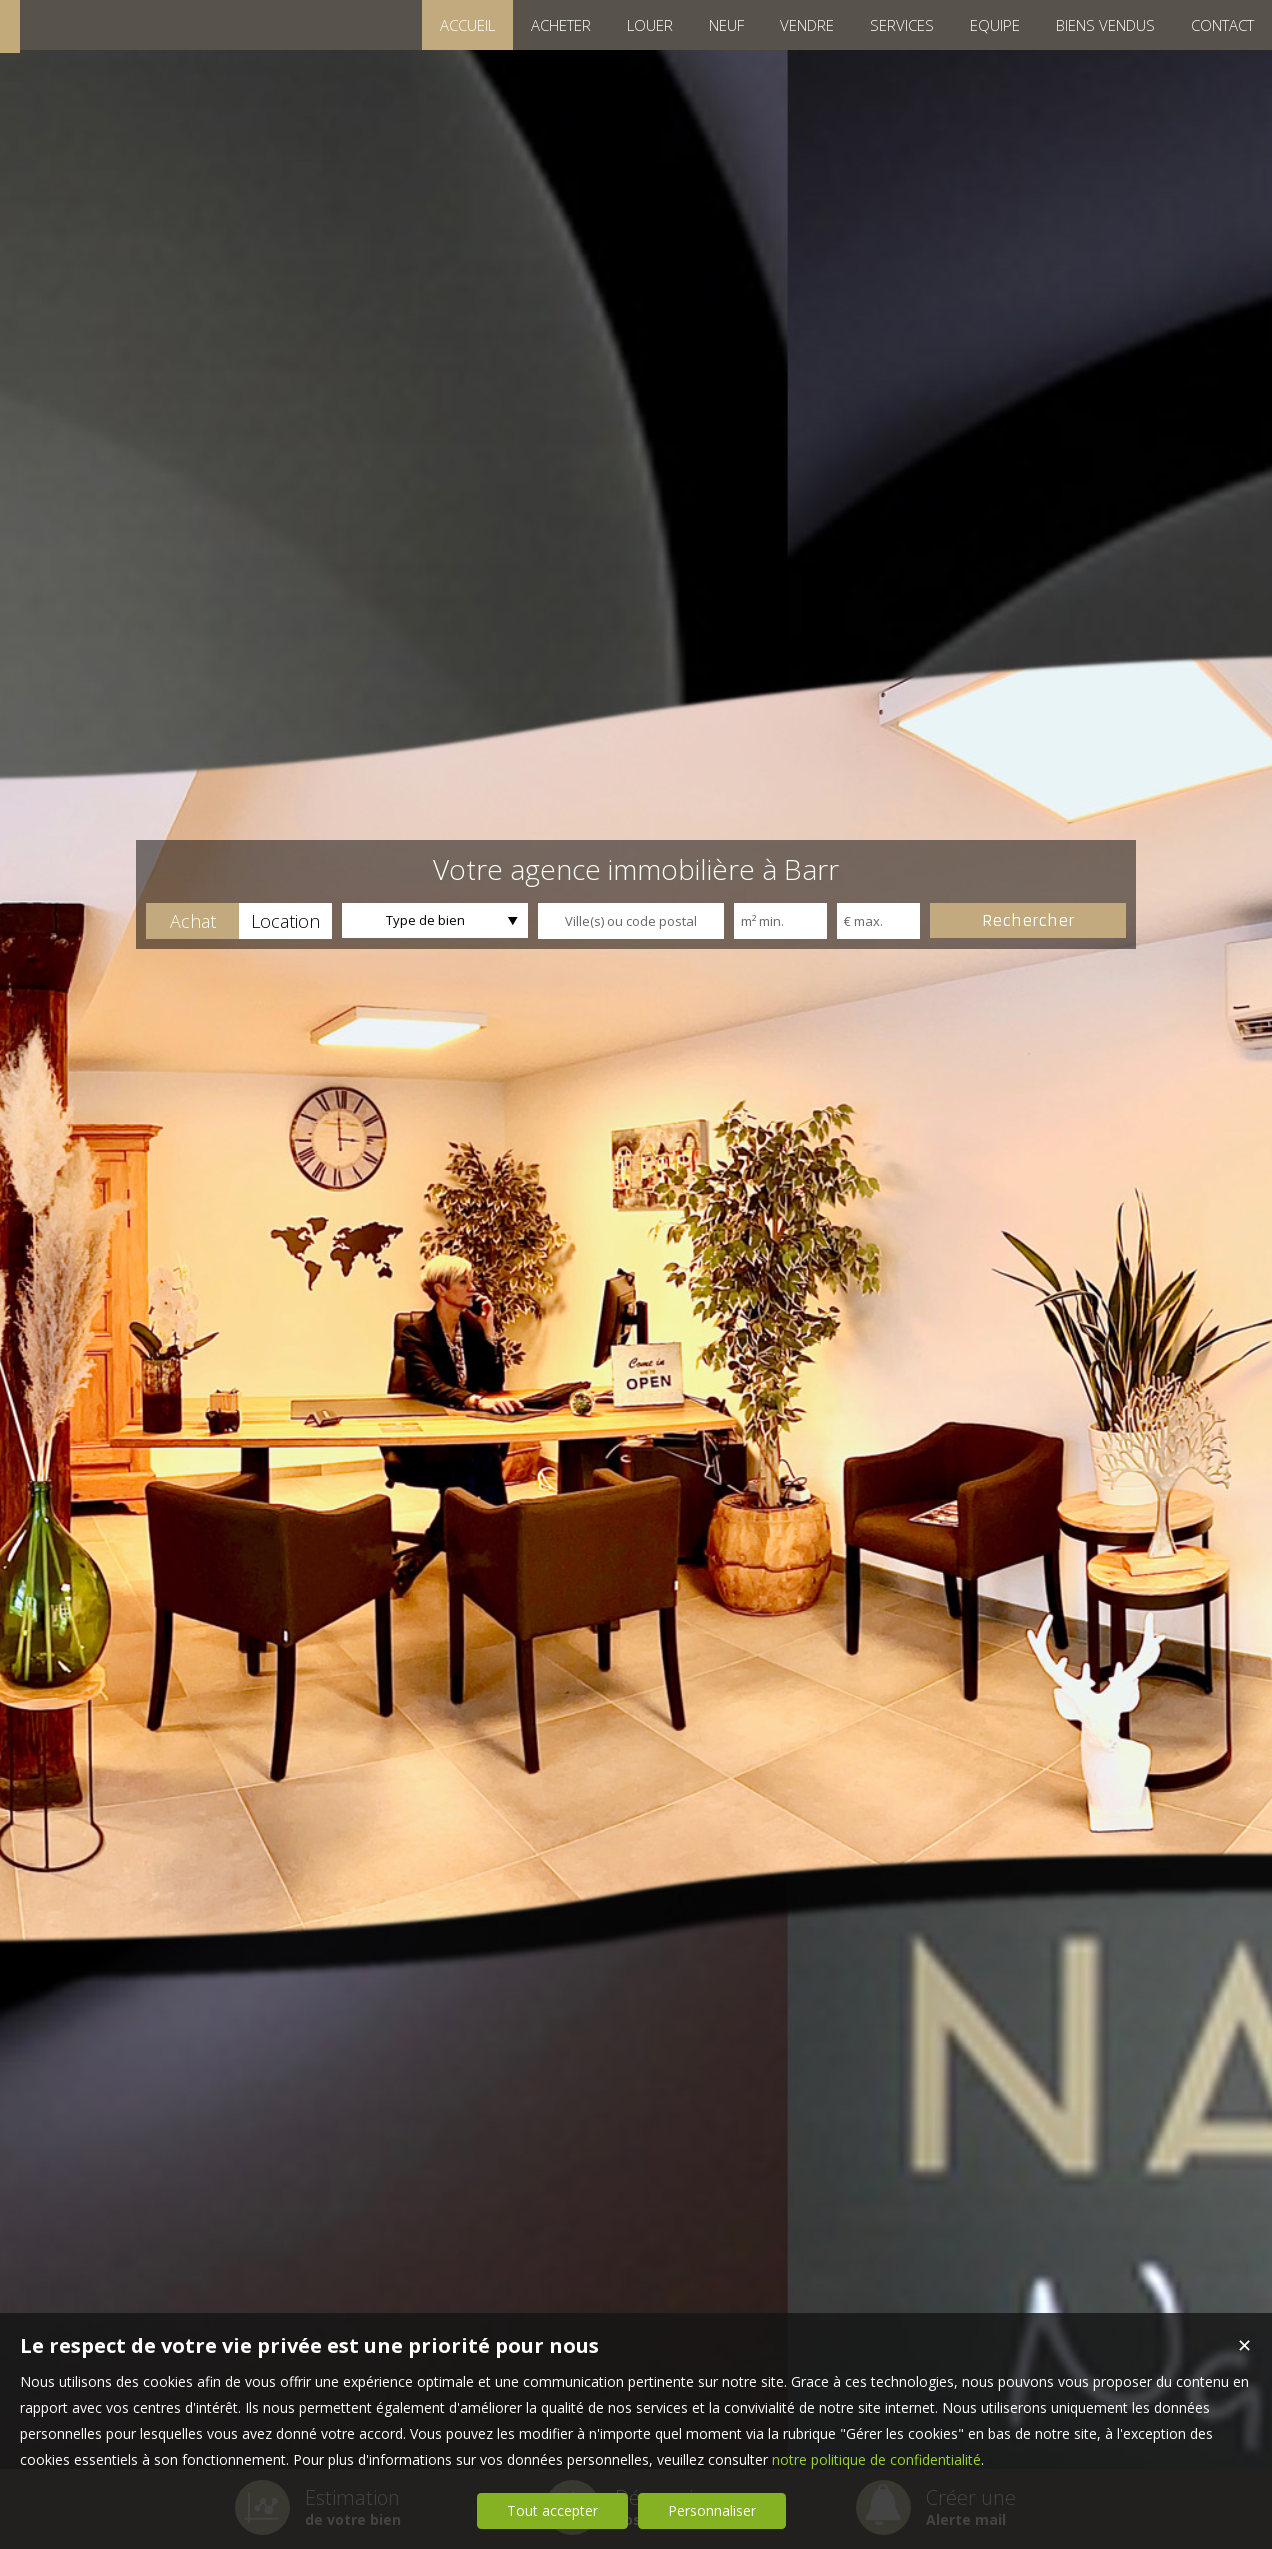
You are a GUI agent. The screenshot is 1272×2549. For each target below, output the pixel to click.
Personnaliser (712, 2510)
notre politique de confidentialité (876, 2459)
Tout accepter (552, 2510)
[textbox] (631, 921)
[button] (192, 921)
